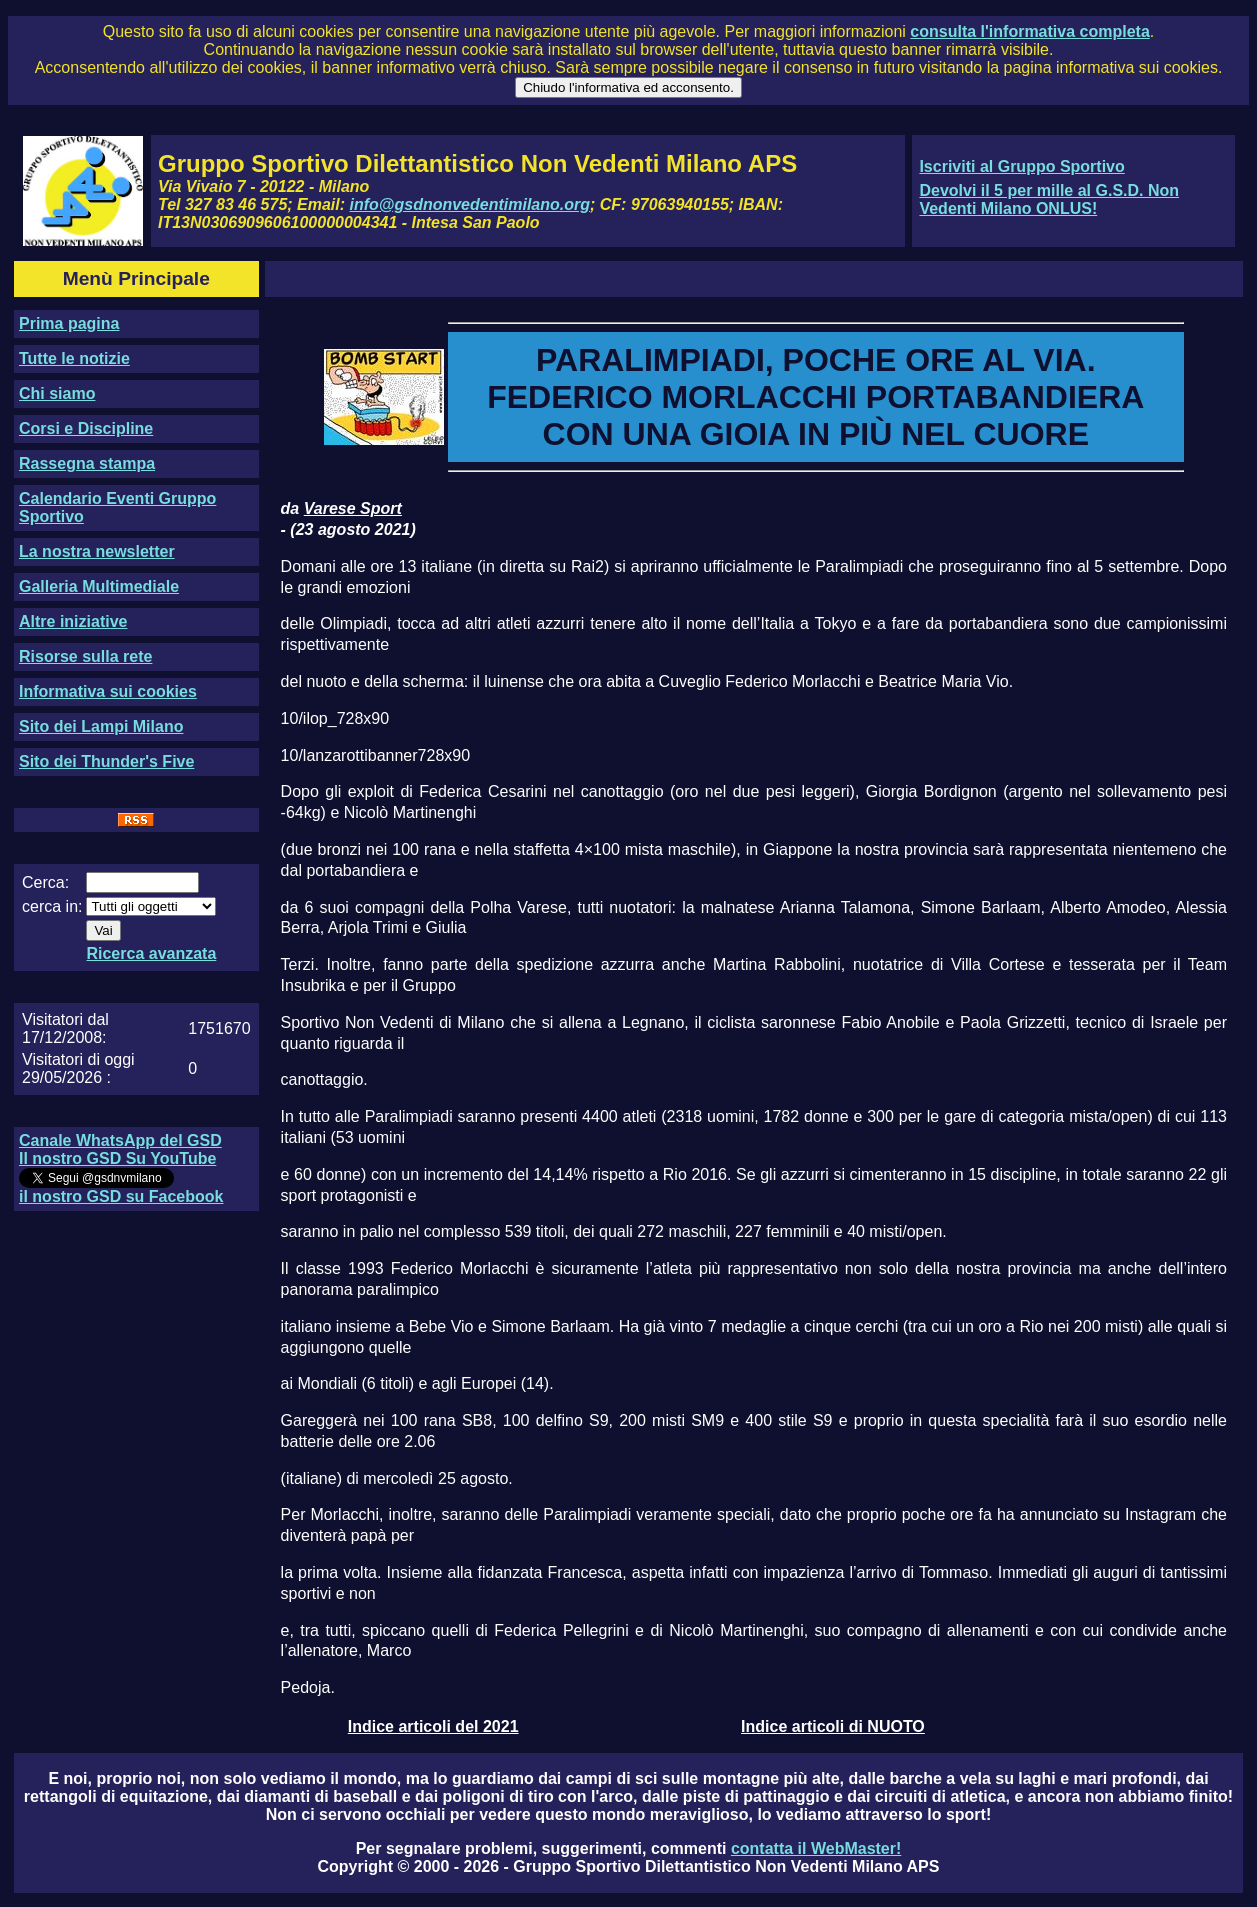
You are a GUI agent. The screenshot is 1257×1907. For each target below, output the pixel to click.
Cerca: (45, 882)
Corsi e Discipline (86, 428)
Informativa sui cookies (108, 691)
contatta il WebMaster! (816, 1848)
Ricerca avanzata (151, 953)
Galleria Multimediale (99, 586)
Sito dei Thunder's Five (106, 761)
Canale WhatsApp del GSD (120, 1140)
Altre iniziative (73, 621)
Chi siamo (57, 393)
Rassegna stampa (87, 463)
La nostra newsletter (97, 551)
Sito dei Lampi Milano (101, 726)
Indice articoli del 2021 (433, 1726)
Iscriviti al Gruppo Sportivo (1021, 166)
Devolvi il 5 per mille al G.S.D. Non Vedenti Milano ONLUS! (1049, 199)
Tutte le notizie (74, 358)
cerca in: (52, 906)
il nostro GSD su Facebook (121, 1196)
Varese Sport (353, 508)
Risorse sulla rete (85, 656)
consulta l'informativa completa (1029, 31)
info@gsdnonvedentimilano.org (470, 204)
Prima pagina (69, 323)
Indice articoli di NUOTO (833, 1726)
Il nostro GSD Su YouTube (117, 1158)
